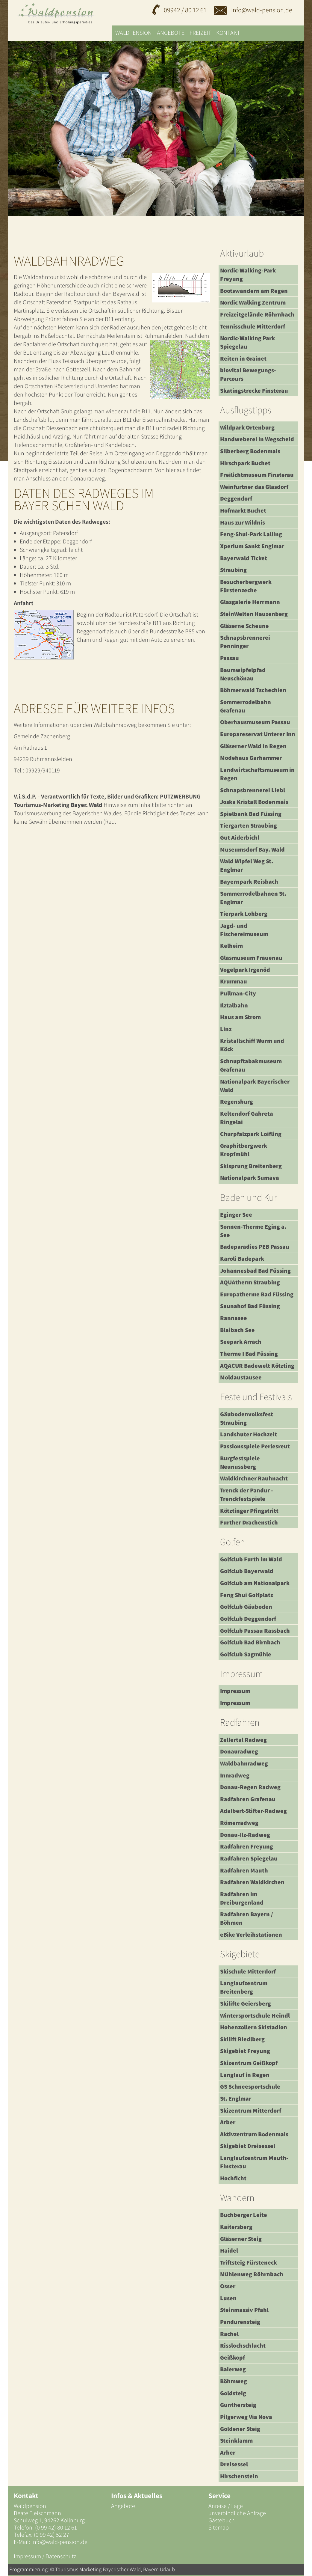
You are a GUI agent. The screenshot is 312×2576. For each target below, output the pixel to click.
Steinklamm (236, 2440)
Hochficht (233, 2178)
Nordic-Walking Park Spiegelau (247, 342)
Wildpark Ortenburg (247, 427)
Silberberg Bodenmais (250, 451)
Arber (227, 2122)
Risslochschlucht (243, 2345)
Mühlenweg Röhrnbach (251, 2274)
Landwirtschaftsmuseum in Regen (257, 774)
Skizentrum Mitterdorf (250, 2110)
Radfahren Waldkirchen (252, 1882)
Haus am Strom (240, 1017)
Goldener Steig (240, 2429)
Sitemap (218, 2527)
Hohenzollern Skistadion (253, 2027)
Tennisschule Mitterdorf (252, 326)
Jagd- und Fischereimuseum (244, 930)
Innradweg (234, 1775)
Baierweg (233, 2369)
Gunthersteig (238, 2405)
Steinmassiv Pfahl (244, 2310)
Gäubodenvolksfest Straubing (246, 1418)
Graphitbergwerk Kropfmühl (243, 1150)
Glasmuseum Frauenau (251, 958)
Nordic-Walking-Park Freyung (248, 274)
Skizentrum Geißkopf (249, 2063)
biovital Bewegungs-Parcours (248, 374)
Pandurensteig (240, 2322)
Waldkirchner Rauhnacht (254, 1478)
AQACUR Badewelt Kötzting (257, 1366)
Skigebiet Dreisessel (247, 2146)
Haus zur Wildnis (242, 522)
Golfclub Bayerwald (246, 1571)
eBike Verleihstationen (251, 1934)
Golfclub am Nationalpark (255, 1583)
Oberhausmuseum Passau (255, 722)
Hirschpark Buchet (245, 463)
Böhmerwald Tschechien (253, 690)
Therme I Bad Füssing (249, 1354)
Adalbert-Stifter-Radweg (253, 1811)
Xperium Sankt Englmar (252, 546)
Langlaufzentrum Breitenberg (243, 1987)
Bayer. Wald (86, 805)
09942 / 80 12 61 (185, 10)
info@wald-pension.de (253, 10)
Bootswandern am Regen (254, 291)
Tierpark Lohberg (243, 914)
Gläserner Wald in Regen (253, 746)
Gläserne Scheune (244, 626)
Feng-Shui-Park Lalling (251, 534)
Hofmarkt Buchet (243, 510)
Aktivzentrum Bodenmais (254, 2134)
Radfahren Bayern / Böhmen (246, 1918)
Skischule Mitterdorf (248, 1971)
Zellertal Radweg (243, 1740)
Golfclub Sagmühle (245, 1654)
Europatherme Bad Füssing (256, 1294)
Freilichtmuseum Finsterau (257, 475)
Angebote (170, 33)
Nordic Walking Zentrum (253, 302)
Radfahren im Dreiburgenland (241, 1898)
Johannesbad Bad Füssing (255, 1271)
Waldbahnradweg (244, 1763)
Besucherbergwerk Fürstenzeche (246, 586)
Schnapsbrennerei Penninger (245, 642)
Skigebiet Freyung (245, 2051)
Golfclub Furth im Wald (251, 1559)
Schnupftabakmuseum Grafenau (251, 1065)
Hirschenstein (239, 2476)
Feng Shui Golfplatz (246, 1595)
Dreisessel (234, 2464)
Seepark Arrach (240, 1342)
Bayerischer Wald (122, 2569)
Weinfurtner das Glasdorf (254, 487)
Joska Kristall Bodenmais (254, 802)
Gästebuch (221, 2520)
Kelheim (231, 946)
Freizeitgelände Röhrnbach (257, 314)
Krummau (233, 981)
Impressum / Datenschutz (45, 2556)
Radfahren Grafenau (247, 1799)
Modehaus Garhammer (251, 758)
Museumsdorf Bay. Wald (252, 849)
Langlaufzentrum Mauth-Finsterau (254, 2162)
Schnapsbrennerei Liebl (252, 790)
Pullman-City (238, 993)
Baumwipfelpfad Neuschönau (243, 674)
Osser (227, 2286)
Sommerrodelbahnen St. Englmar (253, 898)
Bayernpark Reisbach (249, 881)
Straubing (233, 570)
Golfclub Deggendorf (248, 1619)
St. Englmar (235, 2098)
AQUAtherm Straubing (250, 1282)
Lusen (228, 2298)
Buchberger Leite (243, 2215)
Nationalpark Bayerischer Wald (255, 1086)
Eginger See (236, 1214)
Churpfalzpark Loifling (250, 1134)
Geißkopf (232, 2357)
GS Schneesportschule (250, 2086)
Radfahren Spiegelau (249, 1858)
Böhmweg (233, 2381)
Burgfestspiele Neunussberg (240, 1462)
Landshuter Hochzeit (248, 1434)
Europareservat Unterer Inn (257, 734)
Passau (229, 658)
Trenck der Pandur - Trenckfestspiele (246, 1494)
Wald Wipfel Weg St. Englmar (246, 865)
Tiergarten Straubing (248, 825)
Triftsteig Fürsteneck (248, 2262)
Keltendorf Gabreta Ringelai (246, 1118)
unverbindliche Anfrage (237, 2513)
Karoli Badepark (242, 1259)
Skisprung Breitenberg (251, 1166)
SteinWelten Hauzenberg (254, 614)
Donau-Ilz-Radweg (245, 1835)
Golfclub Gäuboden (246, 1607)
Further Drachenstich (249, 1522)
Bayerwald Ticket (243, 558)
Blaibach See (237, 1330)
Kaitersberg (236, 2227)
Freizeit (200, 33)
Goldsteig (233, 2393)
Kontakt (228, 33)
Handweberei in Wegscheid (257, 439)
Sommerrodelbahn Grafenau (245, 706)
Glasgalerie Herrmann (250, 602)
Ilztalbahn (234, 1005)
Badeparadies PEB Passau (254, 1247)
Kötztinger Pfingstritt (249, 1511)
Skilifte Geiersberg (245, 2003)
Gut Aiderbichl (239, 837)
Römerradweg (239, 1823)
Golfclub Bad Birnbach (250, 1642)
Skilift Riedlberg (242, 2039)
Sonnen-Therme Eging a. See (253, 1231)
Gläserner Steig (241, 2239)
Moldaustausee (241, 1377)
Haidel (229, 2250)
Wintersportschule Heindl (255, 2015)
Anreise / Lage (225, 2506)
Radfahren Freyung (246, 1846)
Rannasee (233, 1318)
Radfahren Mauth (244, 1870)
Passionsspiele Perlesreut (255, 1446)
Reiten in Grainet (243, 358)
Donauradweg (239, 1751)
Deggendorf (236, 498)
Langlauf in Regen (244, 2075)
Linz (225, 1029)
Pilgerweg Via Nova (246, 2417)
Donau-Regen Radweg (250, 1787)
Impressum (235, 1691)
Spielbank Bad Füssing (250, 814)
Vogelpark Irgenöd (245, 970)
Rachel (229, 2334)
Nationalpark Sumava (249, 1178)
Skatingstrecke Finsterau (254, 390)
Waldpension (133, 33)
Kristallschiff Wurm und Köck (252, 1045)
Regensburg (236, 1101)
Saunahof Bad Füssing (250, 1306)
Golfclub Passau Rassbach (255, 1631)
